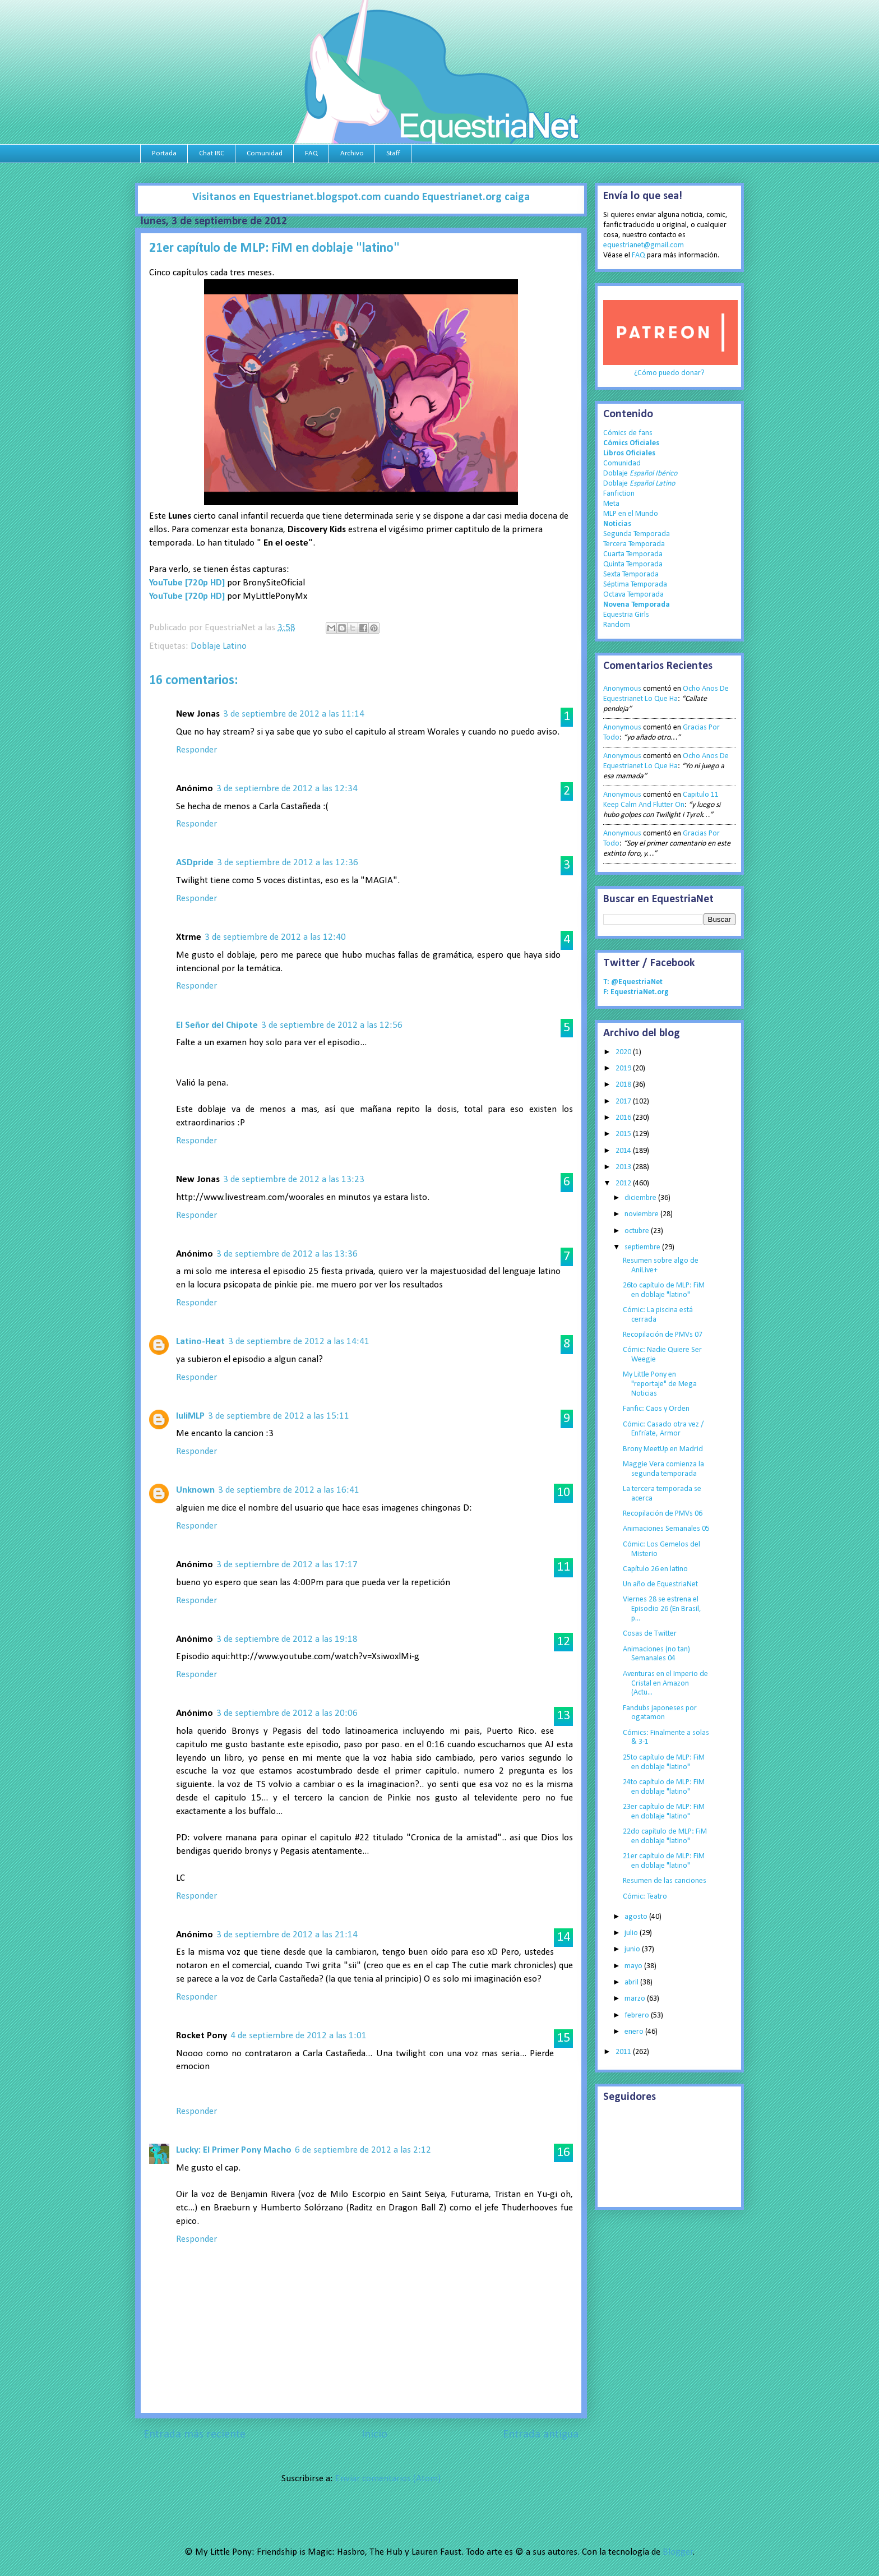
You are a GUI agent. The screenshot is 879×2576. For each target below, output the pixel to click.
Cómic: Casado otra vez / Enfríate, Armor (663, 1429)
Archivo (352, 153)
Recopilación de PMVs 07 (662, 1335)
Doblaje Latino (219, 646)
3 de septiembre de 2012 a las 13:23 (293, 1179)
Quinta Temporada (633, 564)
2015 (624, 1134)
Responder (196, 750)
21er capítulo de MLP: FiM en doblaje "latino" (664, 1861)
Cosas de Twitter (650, 1633)
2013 (624, 1167)
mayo (634, 1966)
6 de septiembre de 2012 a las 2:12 (363, 2150)
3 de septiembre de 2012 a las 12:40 (275, 937)
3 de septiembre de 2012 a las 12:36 (287, 862)
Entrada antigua (541, 2434)
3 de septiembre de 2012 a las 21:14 (287, 1935)
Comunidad (265, 153)
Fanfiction (619, 494)
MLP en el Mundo (630, 514)
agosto (636, 1917)
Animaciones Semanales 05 (666, 1529)
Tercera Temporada (634, 544)
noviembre (642, 1214)
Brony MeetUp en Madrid (663, 1449)
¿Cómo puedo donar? (669, 373)
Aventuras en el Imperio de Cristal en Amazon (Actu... (665, 1683)
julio (632, 1933)
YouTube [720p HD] (187, 583)
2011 (624, 2052)
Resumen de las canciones (664, 1881)
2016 (624, 1118)
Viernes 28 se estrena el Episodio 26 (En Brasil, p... (662, 1609)
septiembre (643, 1247)
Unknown (195, 1490)
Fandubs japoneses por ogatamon (660, 1713)
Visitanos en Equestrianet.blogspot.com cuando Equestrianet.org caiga (361, 197)
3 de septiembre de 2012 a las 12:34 (287, 788)
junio (633, 1949)
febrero (637, 2015)
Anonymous (622, 689)
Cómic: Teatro (645, 1896)
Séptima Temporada (635, 584)
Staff (393, 153)
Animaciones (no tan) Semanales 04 (656, 1654)
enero (634, 2032)
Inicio (374, 2434)
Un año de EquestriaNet (660, 1584)
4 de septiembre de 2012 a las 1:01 (298, 2036)
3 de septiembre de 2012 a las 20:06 (287, 1713)
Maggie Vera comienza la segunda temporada (663, 1469)
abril (632, 1982)
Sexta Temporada (631, 574)
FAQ (311, 153)
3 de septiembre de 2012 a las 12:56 (332, 1025)
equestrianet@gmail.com (643, 245)
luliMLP (190, 1416)
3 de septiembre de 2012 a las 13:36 (287, 1254)
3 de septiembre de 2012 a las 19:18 (287, 1639)
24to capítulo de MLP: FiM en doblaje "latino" (664, 1787)
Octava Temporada (633, 594)
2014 (624, 1151)
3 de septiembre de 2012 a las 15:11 (278, 1416)
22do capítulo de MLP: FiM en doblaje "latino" (665, 1836)
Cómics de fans (628, 433)
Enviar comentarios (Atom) (388, 2478)
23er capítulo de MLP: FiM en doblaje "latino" (664, 1812)
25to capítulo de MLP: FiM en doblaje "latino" (664, 1762)
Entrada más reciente (195, 2434)
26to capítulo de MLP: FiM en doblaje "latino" (664, 1290)
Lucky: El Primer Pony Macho (234, 2150)
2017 (624, 1101)
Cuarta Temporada (633, 554)
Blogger (678, 2552)
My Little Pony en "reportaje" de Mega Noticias (660, 1384)
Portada (164, 153)
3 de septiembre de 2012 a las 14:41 (298, 1341)
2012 (624, 1183)
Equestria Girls (626, 615)
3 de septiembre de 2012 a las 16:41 (288, 1490)
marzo (635, 1999)
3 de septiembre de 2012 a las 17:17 (287, 1564)
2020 (624, 1052)
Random (616, 625)
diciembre (641, 1198)
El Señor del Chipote (217, 1025)
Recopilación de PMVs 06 (662, 1513)
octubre (637, 1231)
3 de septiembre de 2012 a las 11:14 (293, 714)
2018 (624, 1085)
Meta (611, 504)
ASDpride (195, 862)
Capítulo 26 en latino (655, 1569)
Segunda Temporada (636, 534)
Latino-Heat (200, 1341)
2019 (624, 1068)
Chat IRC (211, 153)
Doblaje (640, 473)
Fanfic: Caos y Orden (656, 1409)
